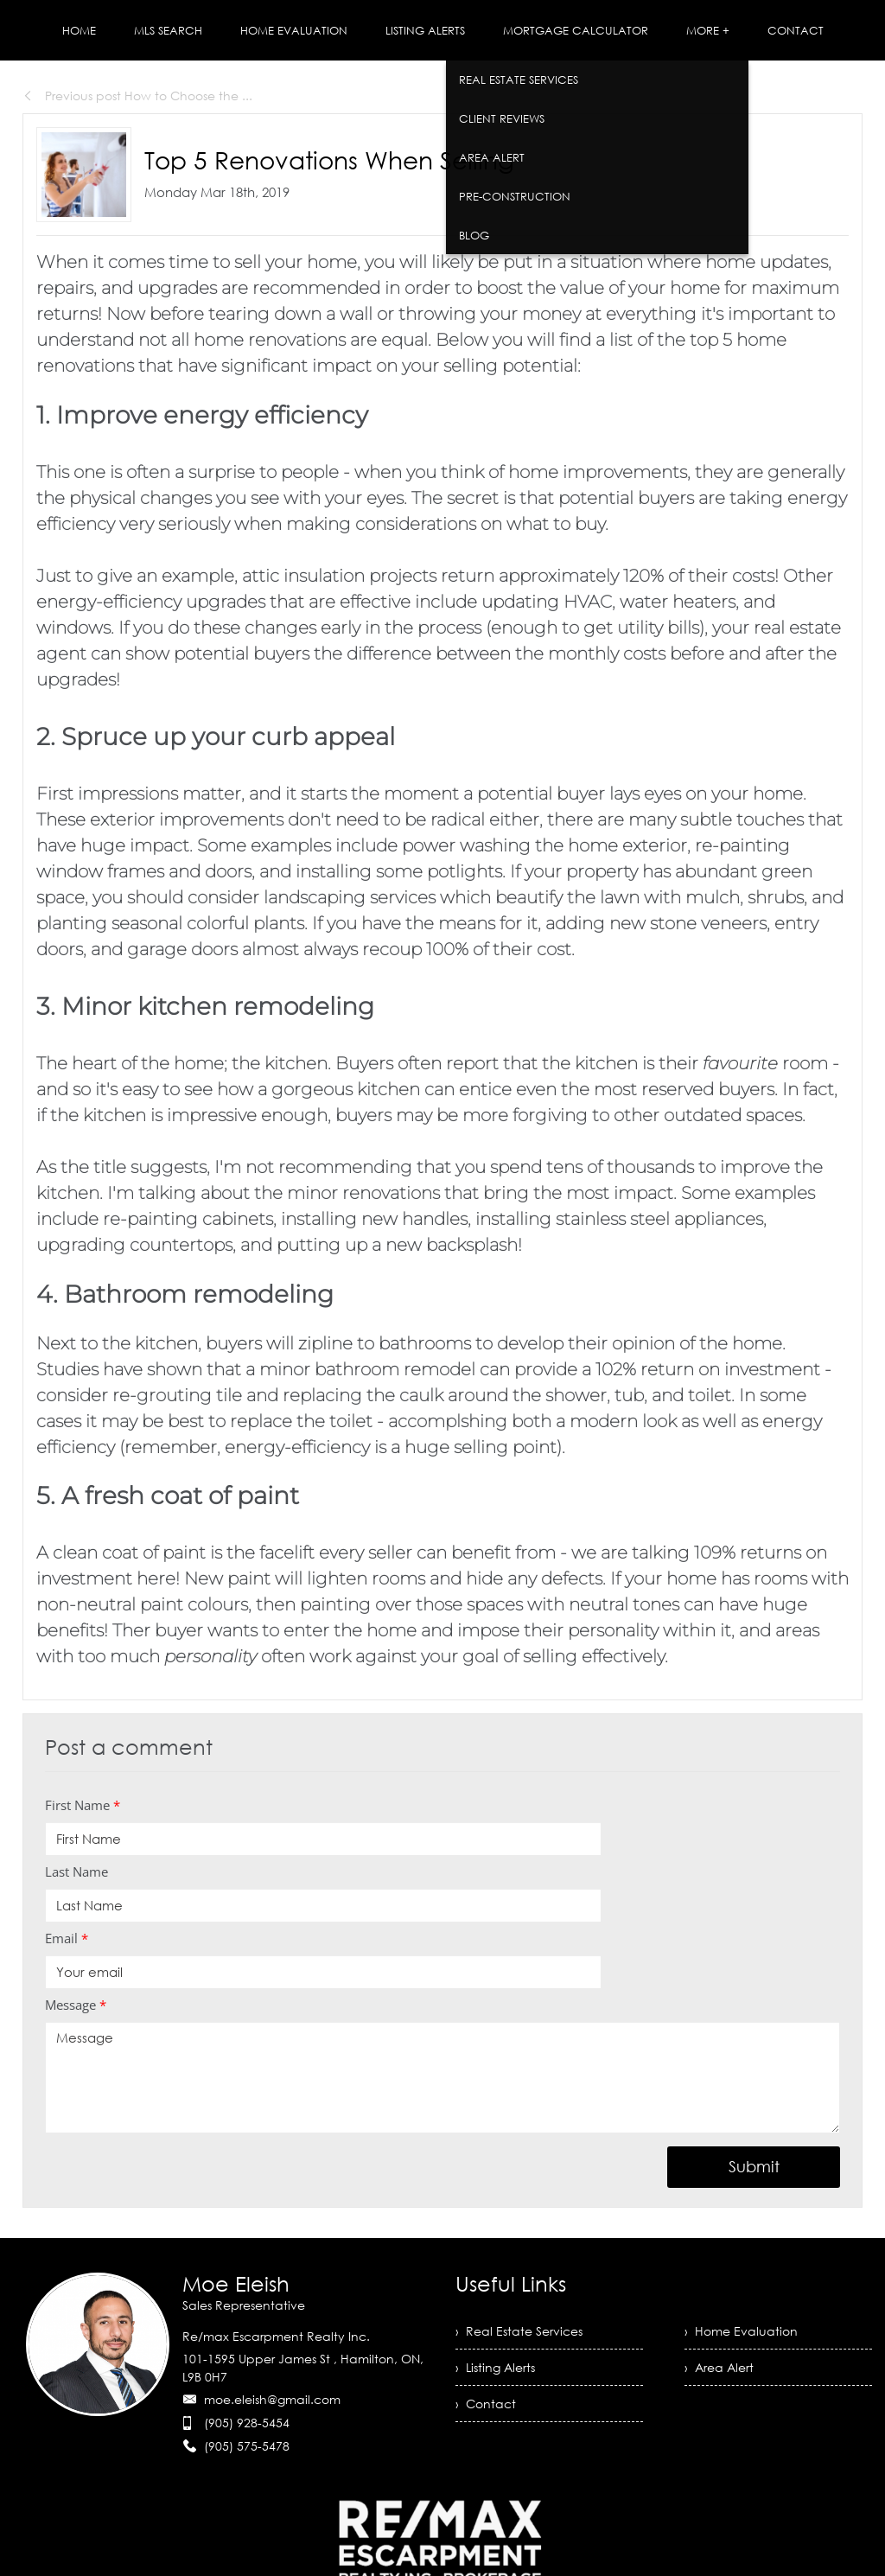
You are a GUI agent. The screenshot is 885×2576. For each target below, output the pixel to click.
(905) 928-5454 (247, 2422)
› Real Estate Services (519, 2331)
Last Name (76, 1871)
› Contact (485, 2403)
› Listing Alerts (495, 2367)
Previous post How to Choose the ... (137, 95)
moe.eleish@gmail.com (272, 2399)
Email (66, 1938)
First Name (82, 1805)
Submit (754, 2166)
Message (75, 2004)
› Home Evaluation (741, 2331)
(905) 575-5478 (247, 2446)
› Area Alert (719, 2367)
